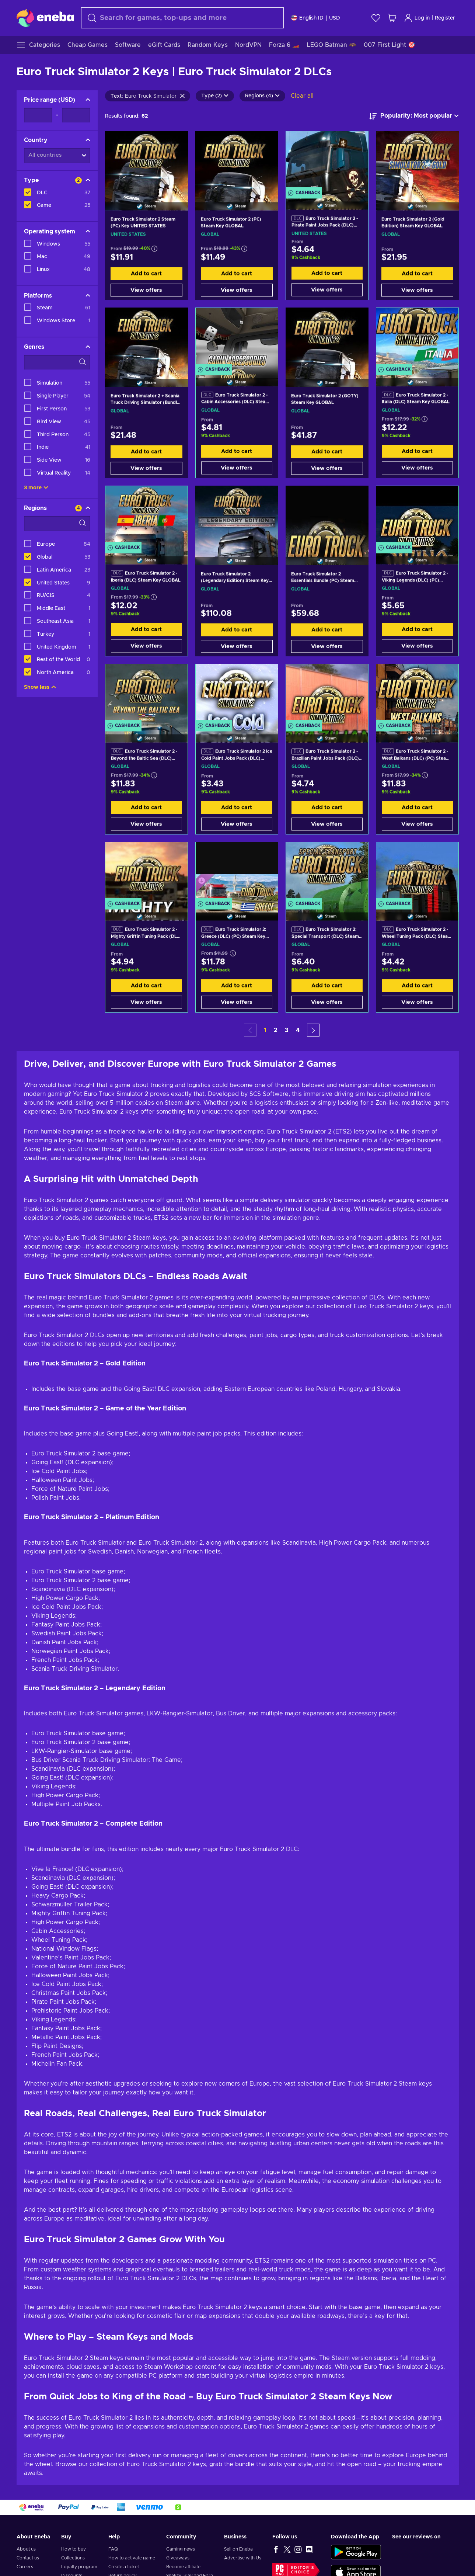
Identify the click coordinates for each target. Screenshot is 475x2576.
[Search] (182, 18)
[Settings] (315, 17)
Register (445, 18)
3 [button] (287, 1030)
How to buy (73, 2549)
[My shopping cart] (392, 17)
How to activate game (131, 2558)
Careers (25, 2567)
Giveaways (177, 2558)
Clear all (302, 96)
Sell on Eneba (238, 2549)
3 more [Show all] (36, 487)
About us (26, 2549)
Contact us (28, 2558)
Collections (73, 2558)
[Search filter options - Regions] (57, 523)
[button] (313, 1030)
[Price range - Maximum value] (76, 115)
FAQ (113, 2549)
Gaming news (180, 2549)
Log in (417, 17)
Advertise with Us (242, 2558)
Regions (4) (262, 95)
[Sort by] (414, 116)
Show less (40, 687)
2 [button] (275, 1030)
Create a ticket (123, 2567)
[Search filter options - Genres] (57, 362)
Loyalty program (79, 2567)
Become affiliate (183, 2567)
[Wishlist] (376, 17)
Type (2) (214, 95)
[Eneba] (45, 18)
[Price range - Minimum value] (38, 115)
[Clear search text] (182, 96)
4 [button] (298, 1030)
